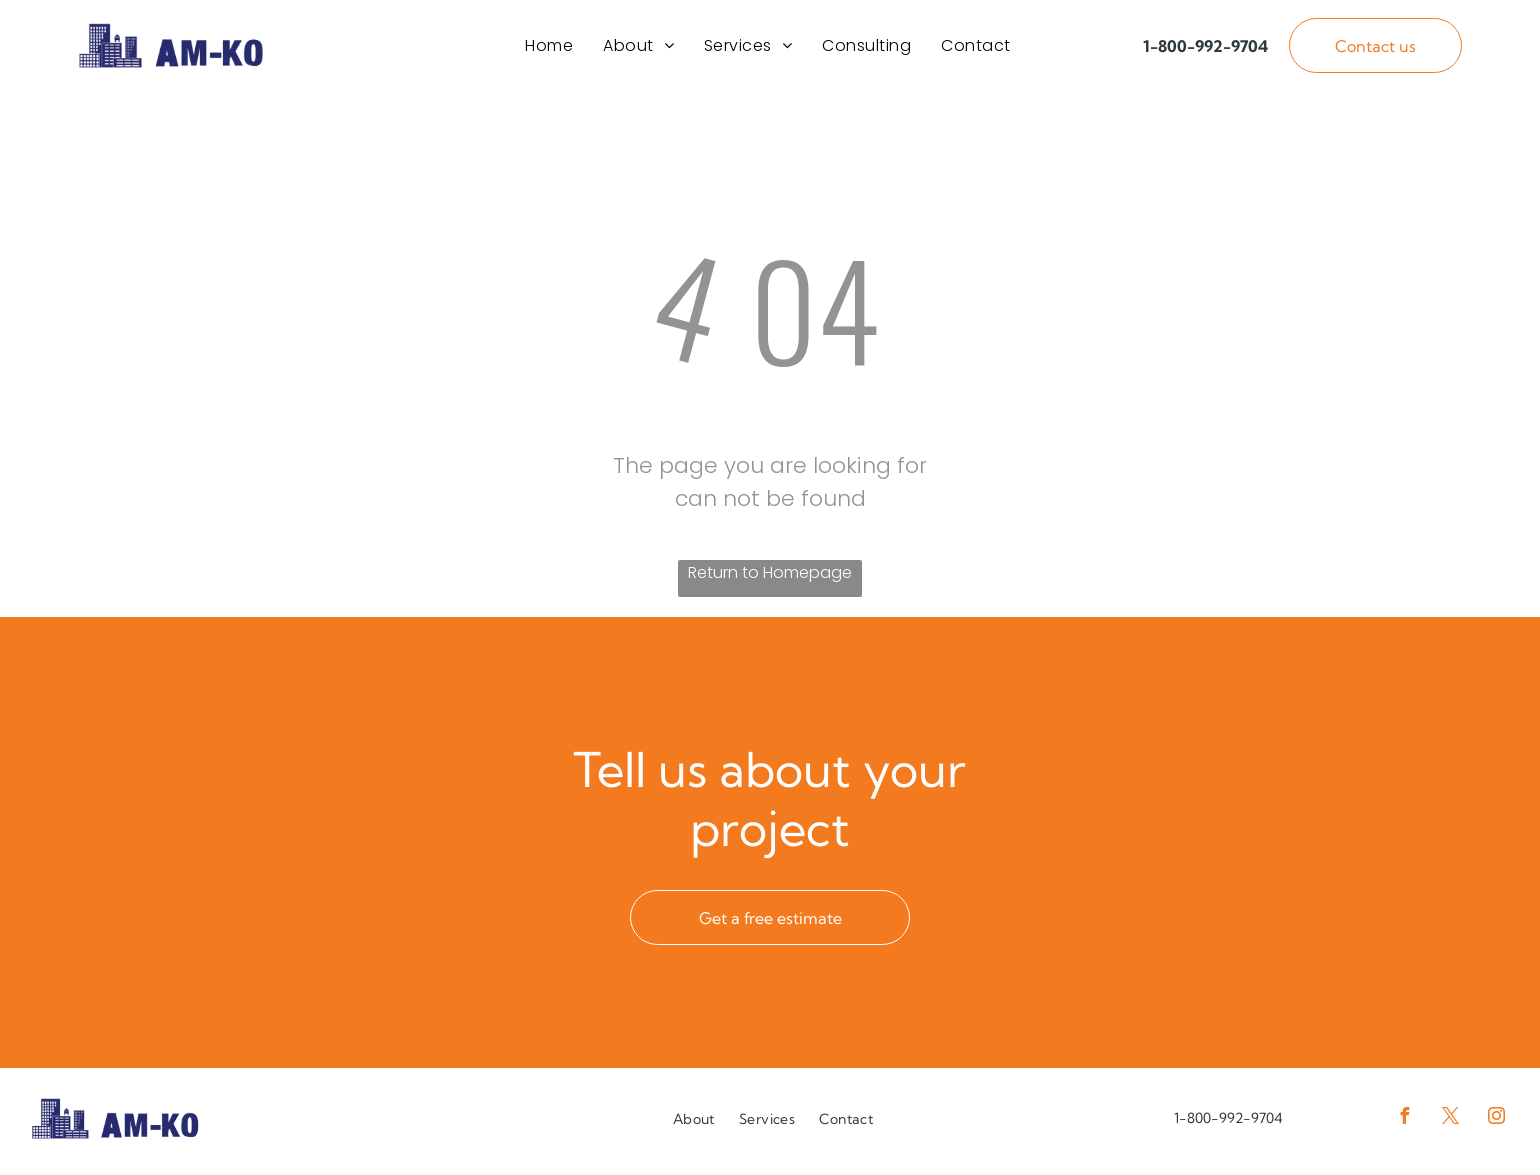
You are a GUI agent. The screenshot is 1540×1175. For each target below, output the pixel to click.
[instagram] (1496, 1125)
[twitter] (1450, 1125)
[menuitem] (549, 48)
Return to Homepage (770, 579)
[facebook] (1404, 1125)
